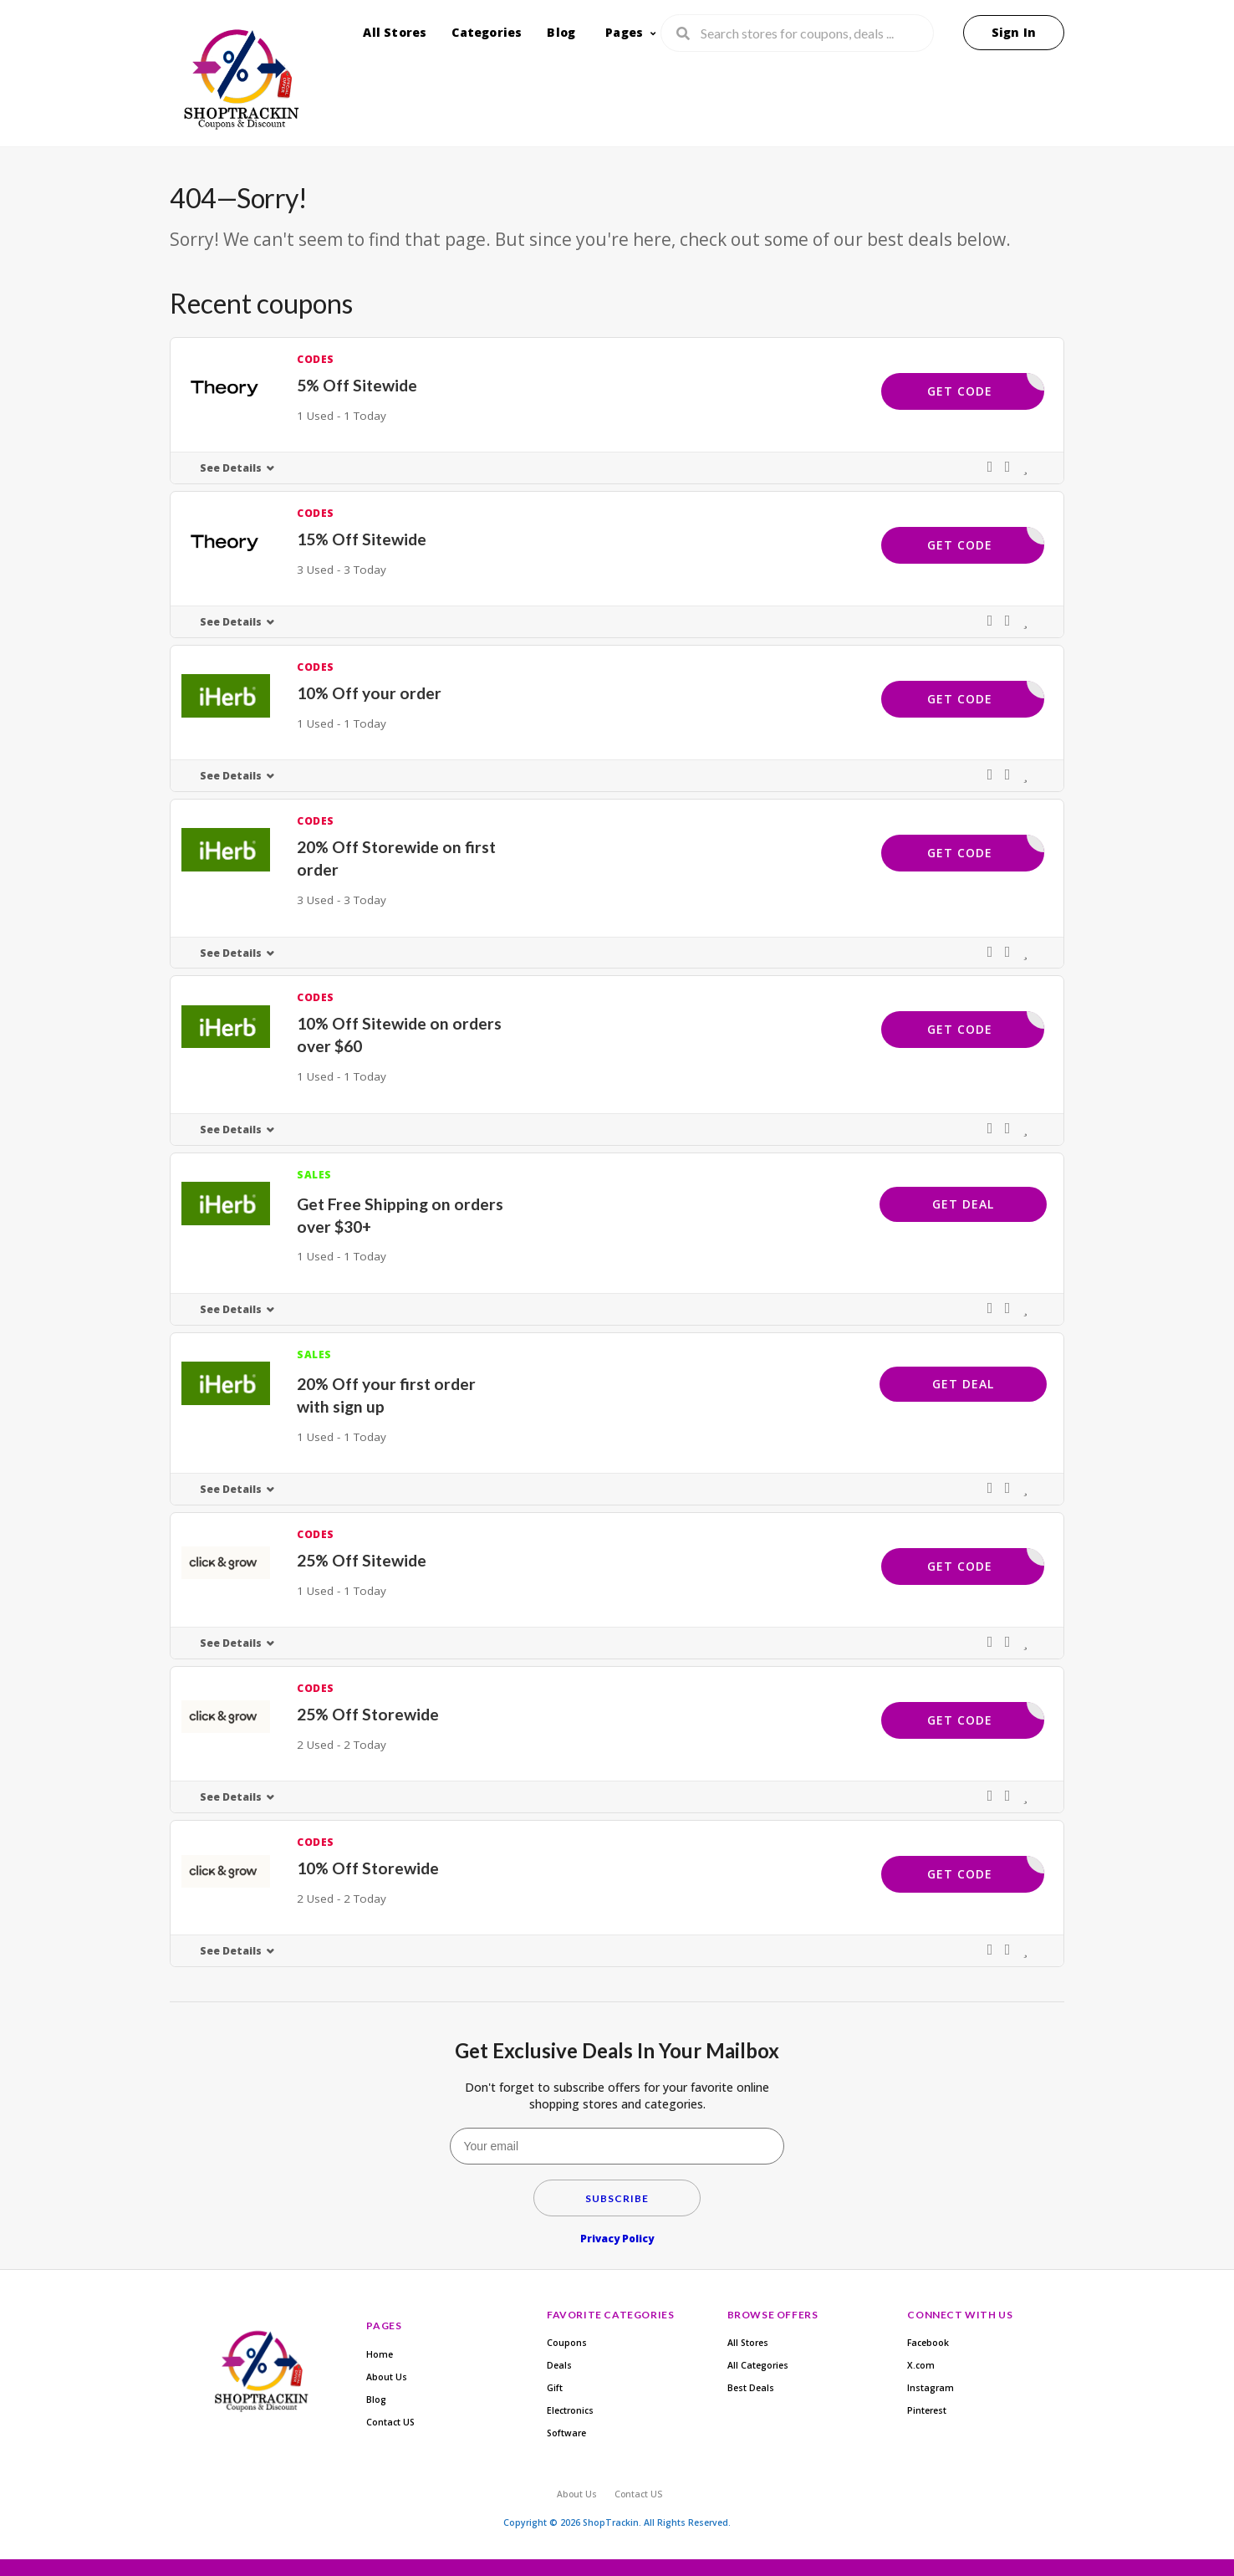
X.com (921, 2365)
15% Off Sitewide (361, 539)
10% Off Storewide (368, 1868)
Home (379, 2354)
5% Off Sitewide (357, 385)
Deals (559, 2365)
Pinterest (926, 2410)
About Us (386, 2377)
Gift (555, 2388)
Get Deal (963, 1204)
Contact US (390, 2422)
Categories (486, 32)
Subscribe (617, 2198)
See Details (231, 468)
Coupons (567, 2343)
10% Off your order (369, 693)
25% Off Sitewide (361, 1560)
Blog (561, 32)
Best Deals (750, 2388)
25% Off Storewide (368, 1714)
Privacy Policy (617, 2238)
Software (566, 2433)
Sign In (1014, 32)
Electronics (570, 2410)
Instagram (930, 2388)
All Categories (757, 2365)
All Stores (394, 32)
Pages (624, 32)
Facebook (928, 2343)
